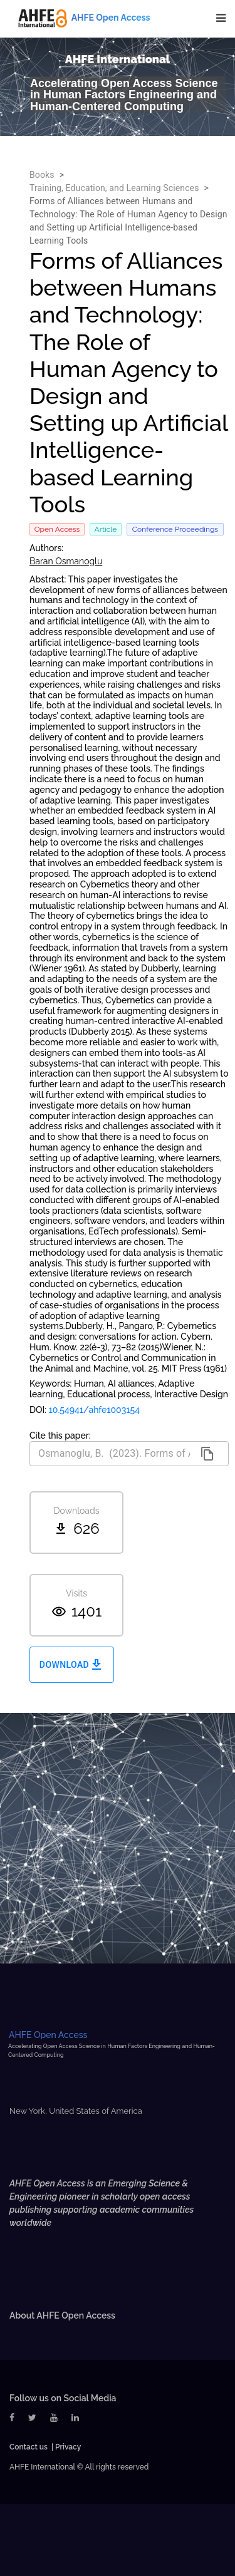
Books (42, 175)
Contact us (28, 2447)
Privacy (68, 2447)
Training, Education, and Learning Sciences (114, 188)
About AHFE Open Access (62, 2315)
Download (71, 1665)
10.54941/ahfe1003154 (94, 1410)
